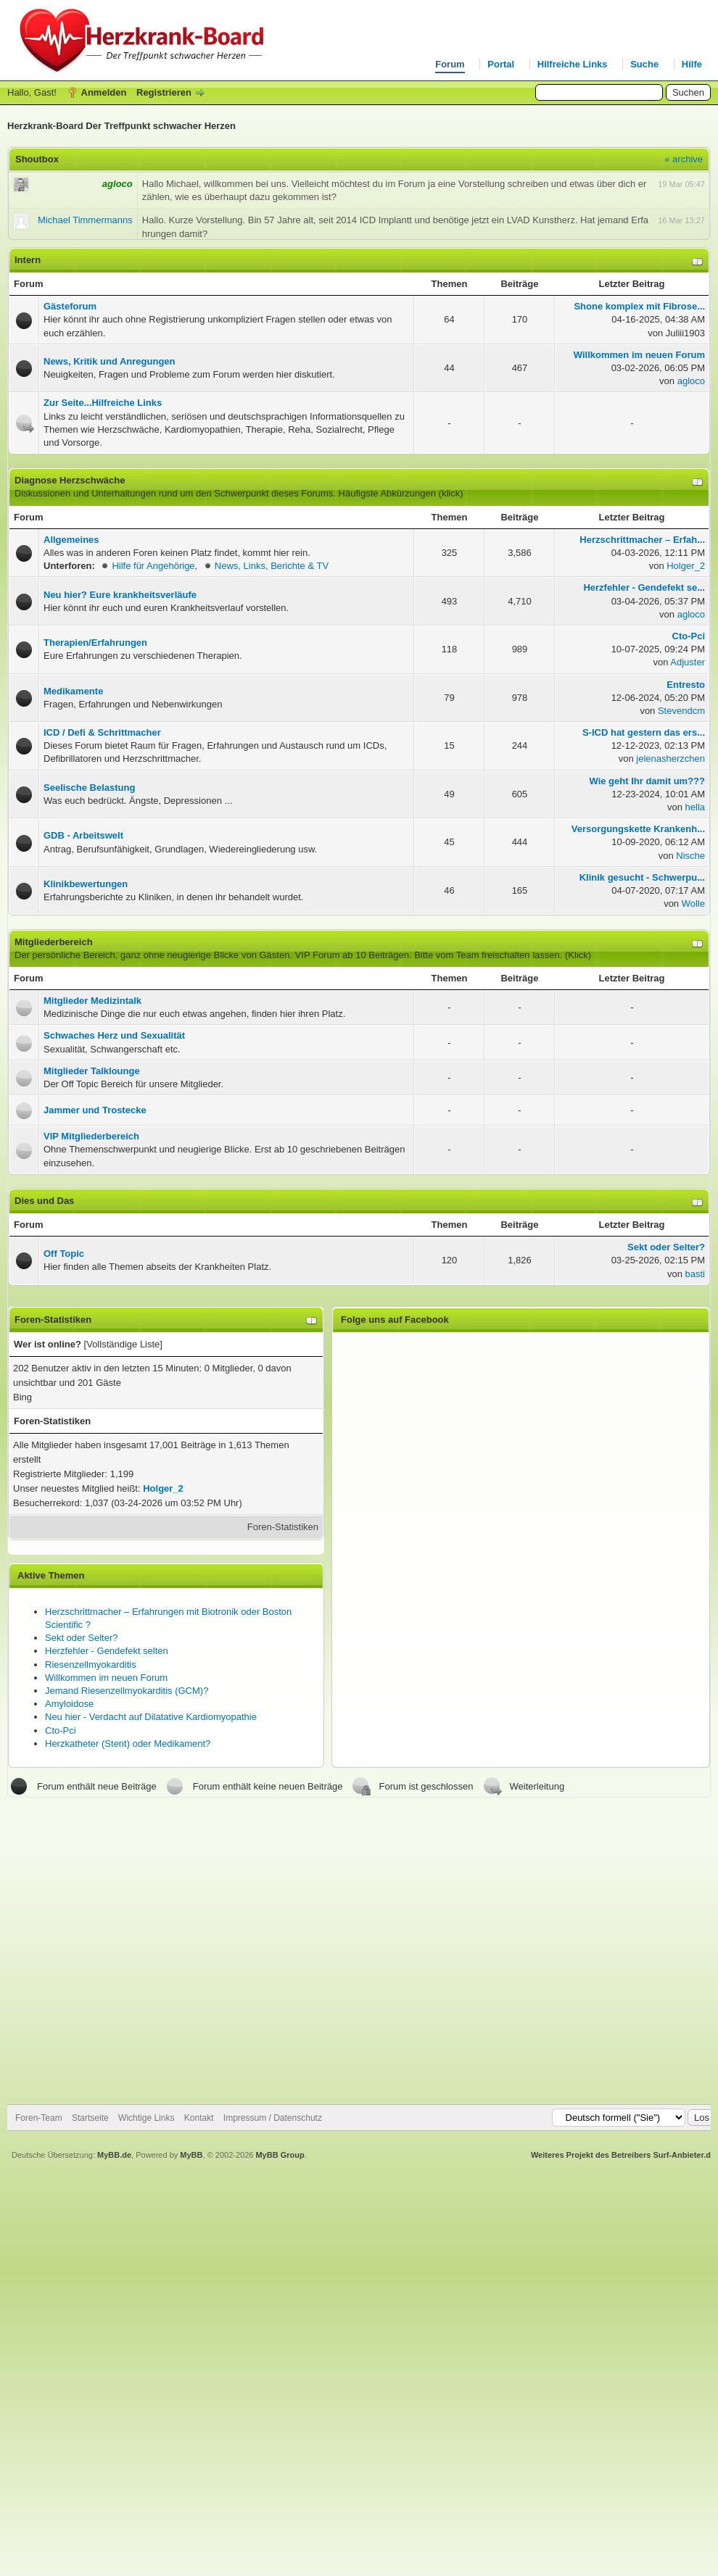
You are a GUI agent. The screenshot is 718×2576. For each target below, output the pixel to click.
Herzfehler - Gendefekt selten (106, 1650)
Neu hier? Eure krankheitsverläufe (120, 594)
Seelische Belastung (89, 787)
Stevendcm (681, 710)
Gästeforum (70, 306)
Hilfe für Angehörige (153, 565)
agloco (691, 380)
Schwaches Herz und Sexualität (114, 1035)
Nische (690, 855)
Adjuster (687, 662)
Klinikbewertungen (86, 883)
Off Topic (64, 1253)
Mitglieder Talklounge (92, 1070)
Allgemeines (71, 539)
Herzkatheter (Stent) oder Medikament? (127, 1743)
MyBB (191, 2155)
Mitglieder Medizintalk (92, 1000)
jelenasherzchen (670, 758)
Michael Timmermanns (85, 220)
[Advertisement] (139, 1951)
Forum (449, 64)
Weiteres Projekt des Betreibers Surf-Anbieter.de (623, 2155)
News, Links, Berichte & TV (272, 565)
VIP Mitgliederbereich (91, 1136)
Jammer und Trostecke (95, 1110)
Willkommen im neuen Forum (106, 1677)
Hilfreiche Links (572, 64)
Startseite (90, 2118)
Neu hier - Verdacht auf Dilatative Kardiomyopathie (151, 1716)
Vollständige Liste (123, 1344)
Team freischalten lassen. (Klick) (523, 955)
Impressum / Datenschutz (272, 2118)
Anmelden (104, 92)
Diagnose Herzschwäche (70, 480)
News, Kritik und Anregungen (110, 361)
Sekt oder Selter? (81, 1637)
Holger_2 (686, 565)
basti (695, 1273)
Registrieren (163, 92)
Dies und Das (44, 1200)
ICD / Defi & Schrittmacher (102, 732)
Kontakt (199, 2118)
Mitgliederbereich (54, 941)
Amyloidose (69, 1703)
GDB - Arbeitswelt (83, 835)
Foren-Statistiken (282, 1526)
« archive (683, 159)
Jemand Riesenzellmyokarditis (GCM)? (126, 1690)
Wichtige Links (146, 2118)
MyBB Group (279, 2155)
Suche (644, 64)
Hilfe (692, 64)
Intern (28, 259)
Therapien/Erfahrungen (95, 642)
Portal (500, 64)
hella (695, 807)
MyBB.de (114, 2155)
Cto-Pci (60, 1730)
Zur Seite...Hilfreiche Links (103, 402)
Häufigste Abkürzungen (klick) (401, 493)
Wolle (693, 903)
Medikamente (73, 691)
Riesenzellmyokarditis (90, 1664)
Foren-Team (38, 2118)
